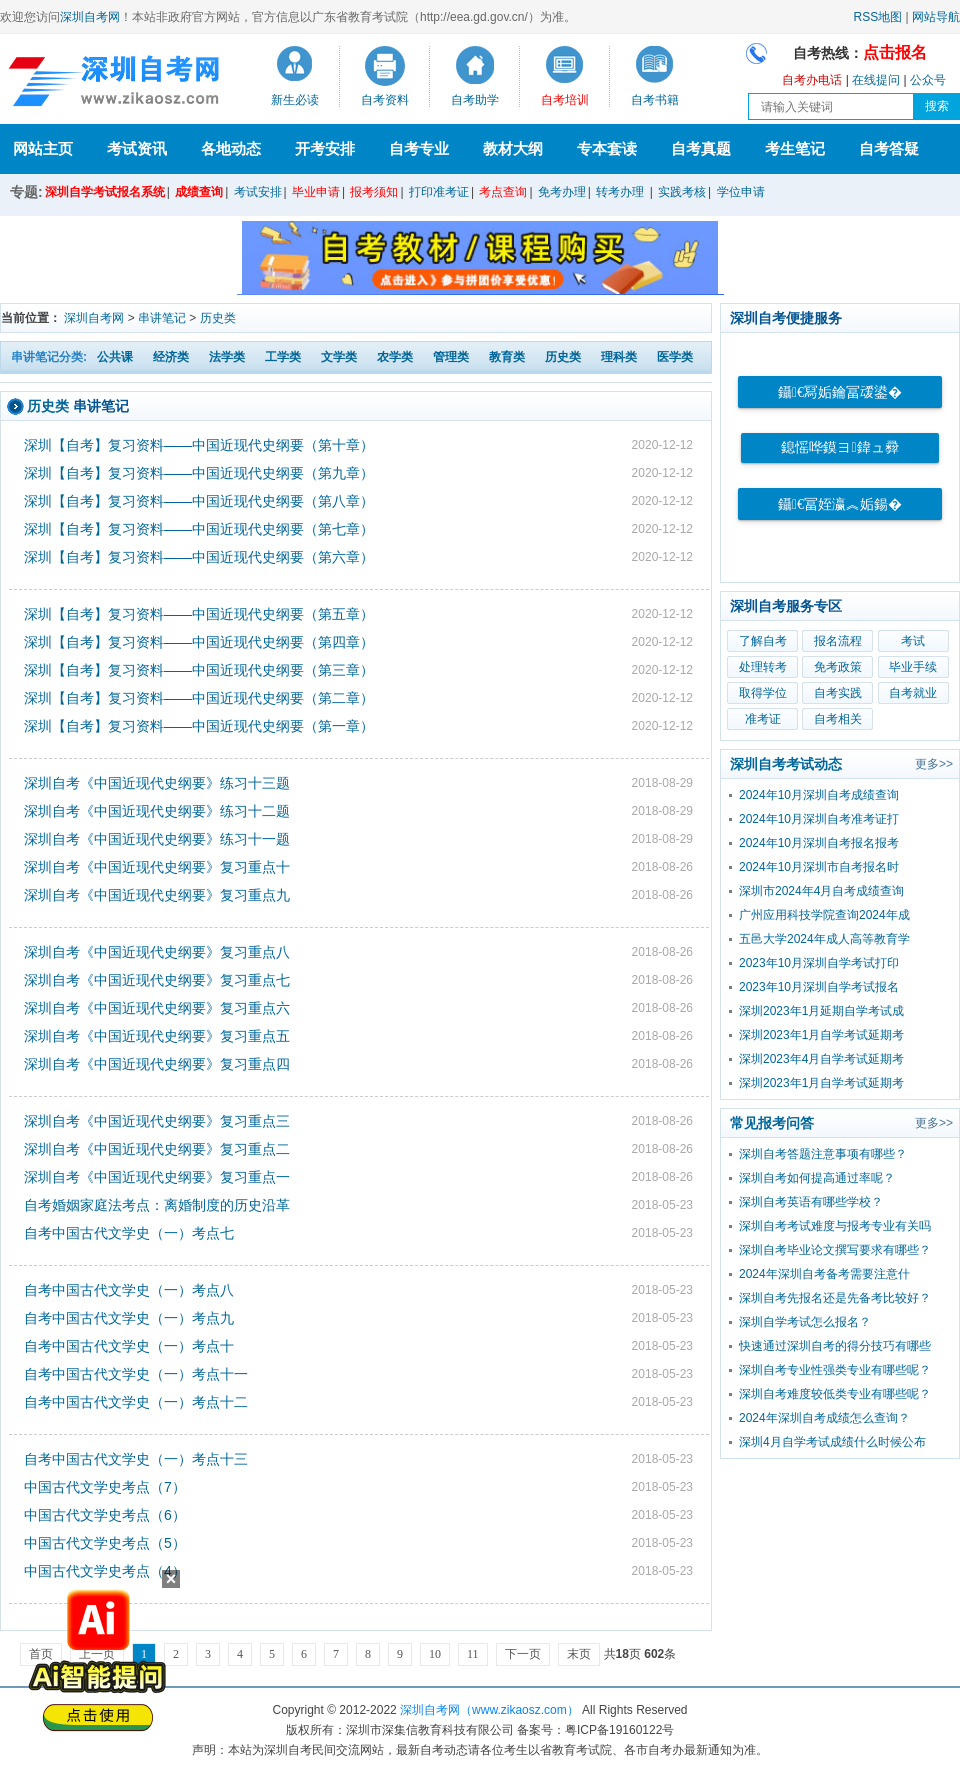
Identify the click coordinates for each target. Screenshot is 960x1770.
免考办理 (562, 192)
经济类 (171, 357)
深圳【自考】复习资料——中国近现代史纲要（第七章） (199, 529)
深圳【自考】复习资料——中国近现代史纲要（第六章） (199, 557)
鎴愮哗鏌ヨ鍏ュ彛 (839, 447)
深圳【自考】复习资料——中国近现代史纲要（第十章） (199, 445)
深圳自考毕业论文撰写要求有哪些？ (835, 1250)
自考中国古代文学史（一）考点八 (129, 1290)
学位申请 (741, 192)
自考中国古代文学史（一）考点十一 (136, 1374)
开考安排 (325, 148)
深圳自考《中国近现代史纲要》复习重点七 (157, 980)
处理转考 (763, 667)
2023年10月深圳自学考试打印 (819, 963)
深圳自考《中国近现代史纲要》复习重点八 (157, 952)
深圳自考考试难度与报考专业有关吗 (835, 1226)
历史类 (218, 318)
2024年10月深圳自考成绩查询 (819, 795)
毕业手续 (913, 667)
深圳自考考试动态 (786, 764)
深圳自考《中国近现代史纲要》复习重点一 (157, 1177)
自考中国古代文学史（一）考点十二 (136, 1402)
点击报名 (895, 52)
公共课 (115, 357)
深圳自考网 (90, 17)
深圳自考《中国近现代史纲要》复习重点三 (157, 1121)
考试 (913, 641)
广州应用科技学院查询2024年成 (824, 915)
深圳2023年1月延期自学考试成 (821, 1011)
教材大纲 (513, 148)
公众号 (928, 80)
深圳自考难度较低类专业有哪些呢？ (835, 1394)
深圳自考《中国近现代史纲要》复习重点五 (157, 1036)
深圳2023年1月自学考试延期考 (821, 1035)
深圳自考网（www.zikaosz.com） (489, 1710)
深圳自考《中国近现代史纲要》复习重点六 (157, 1008)
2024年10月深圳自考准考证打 (819, 819)
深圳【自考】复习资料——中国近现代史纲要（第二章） (199, 698)
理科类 (619, 357)
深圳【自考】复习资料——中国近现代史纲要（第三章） (199, 670)
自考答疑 (889, 148)
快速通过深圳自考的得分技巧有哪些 (835, 1346)
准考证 (763, 719)
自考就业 (913, 693)
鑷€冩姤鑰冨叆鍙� (840, 392)
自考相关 (838, 719)
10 (435, 1654)
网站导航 (936, 17)
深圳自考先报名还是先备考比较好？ (835, 1298)
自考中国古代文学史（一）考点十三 (136, 1459)
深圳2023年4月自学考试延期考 (821, 1059)
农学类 (395, 357)
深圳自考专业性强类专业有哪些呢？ (835, 1370)
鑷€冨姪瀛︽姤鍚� (840, 504)
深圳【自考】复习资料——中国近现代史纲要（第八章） (199, 501)
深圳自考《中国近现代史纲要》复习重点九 (157, 895)
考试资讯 (137, 148)
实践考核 (682, 192)
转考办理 (620, 192)
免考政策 (838, 667)
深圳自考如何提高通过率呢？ (817, 1178)
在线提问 (876, 80)
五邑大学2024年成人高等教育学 (824, 939)
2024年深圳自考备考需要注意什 (824, 1274)
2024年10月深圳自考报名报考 (819, 843)
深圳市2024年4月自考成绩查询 (821, 891)
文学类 (339, 357)
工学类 (283, 357)
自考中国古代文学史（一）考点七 (129, 1233)
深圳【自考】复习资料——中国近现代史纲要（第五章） (199, 614)
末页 (579, 1654)
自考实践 (838, 693)
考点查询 (503, 192)
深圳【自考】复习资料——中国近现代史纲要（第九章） (199, 473)
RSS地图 (878, 17)
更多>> (934, 764)
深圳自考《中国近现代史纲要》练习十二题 (157, 811)
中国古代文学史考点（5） (105, 1543)
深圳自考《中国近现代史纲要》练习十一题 (157, 839)
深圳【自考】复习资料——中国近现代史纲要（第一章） (199, 726)
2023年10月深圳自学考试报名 (819, 987)
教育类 (507, 357)
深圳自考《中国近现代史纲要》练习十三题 (157, 783)
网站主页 (43, 148)
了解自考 (763, 641)
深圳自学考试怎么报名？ (805, 1322)
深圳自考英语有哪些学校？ (811, 1202)
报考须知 (374, 192)
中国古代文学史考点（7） (105, 1487)
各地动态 (231, 148)
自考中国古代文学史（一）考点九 (129, 1318)
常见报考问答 (772, 1123)
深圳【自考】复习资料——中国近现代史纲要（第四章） (199, 642)
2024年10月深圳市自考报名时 (819, 867)
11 (473, 1654)
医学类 (675, 357)
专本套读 (607, 148)
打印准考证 (439, 192)
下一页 (523, 1654)
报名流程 (838, 641)
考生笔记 (795, 148)
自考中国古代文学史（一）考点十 (129, 1346)
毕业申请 (316, 192)
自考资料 (385, 100)
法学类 (227, 357)
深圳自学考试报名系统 (105, 192)
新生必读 (295, 100)
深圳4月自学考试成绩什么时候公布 (832, 1442)
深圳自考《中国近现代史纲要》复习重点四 (157, 1064)
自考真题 (701, 148)
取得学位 (763, 693)
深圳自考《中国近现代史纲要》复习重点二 (157, 1149)
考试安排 (258, 192)
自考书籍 (655, 100)
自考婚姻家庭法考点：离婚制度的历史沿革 (157, 1205)
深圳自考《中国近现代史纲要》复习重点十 (157, 867)
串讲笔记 (162, 318)
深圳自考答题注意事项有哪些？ (823, 1154)
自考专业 (419, 148)
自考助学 (475, 100)
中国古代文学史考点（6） (105, 1515)
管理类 (451, 357)
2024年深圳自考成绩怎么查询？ (824, 1418)
